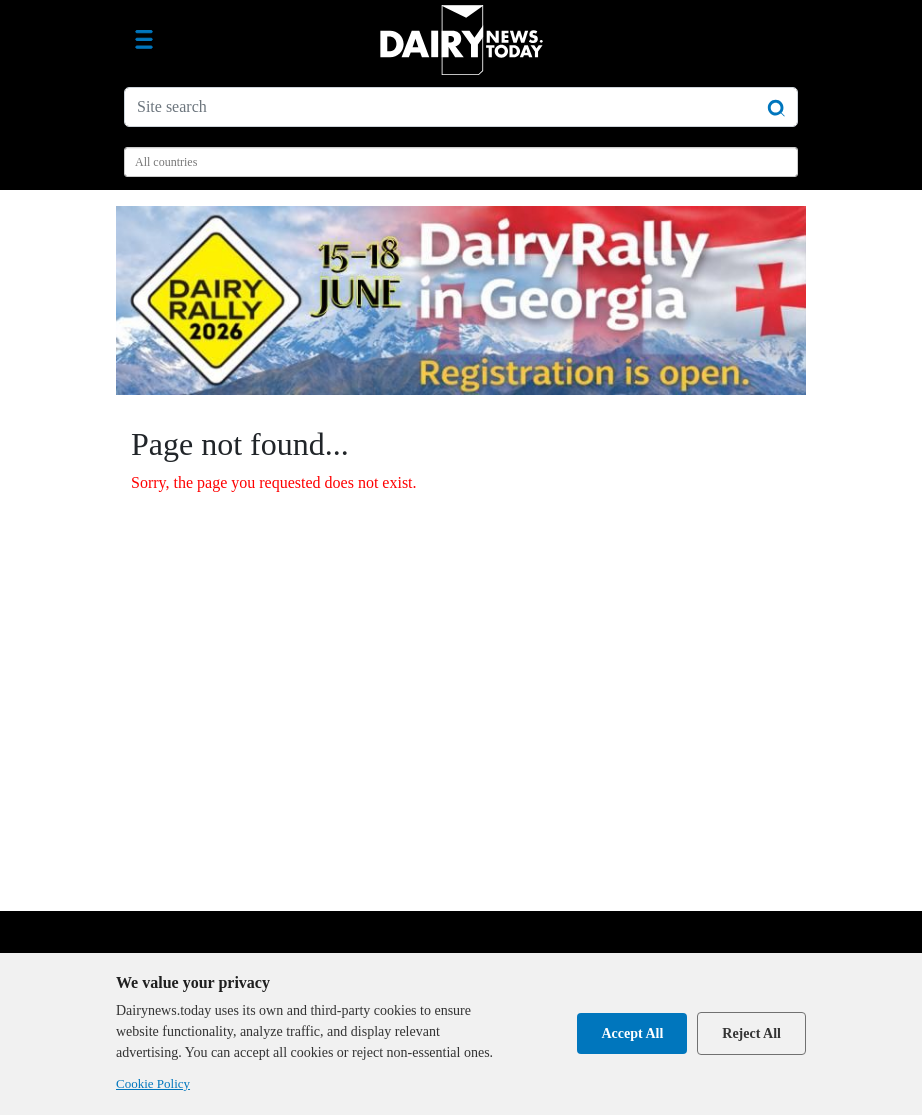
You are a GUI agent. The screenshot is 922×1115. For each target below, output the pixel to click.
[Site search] (461, 107)
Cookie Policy (153, 1083)
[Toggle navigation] (144, 40)
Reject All (751, 1033)
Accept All (632, 1033)
